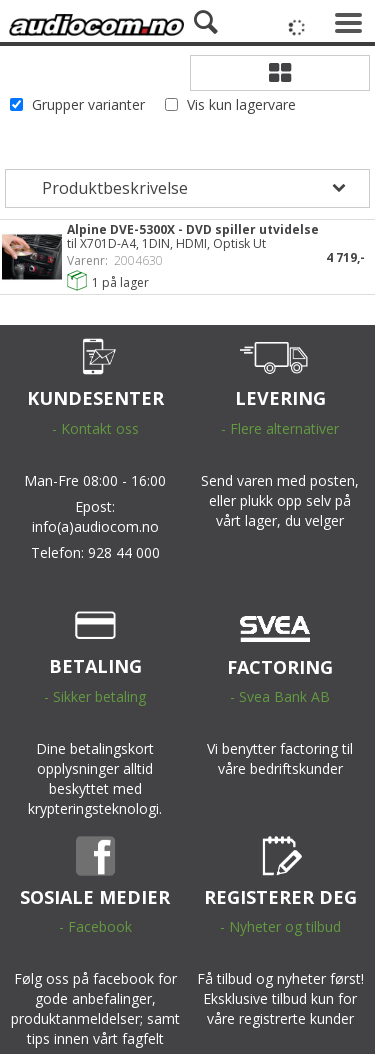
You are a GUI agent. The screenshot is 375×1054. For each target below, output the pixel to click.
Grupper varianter (88, 104)
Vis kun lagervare (241, 104)
